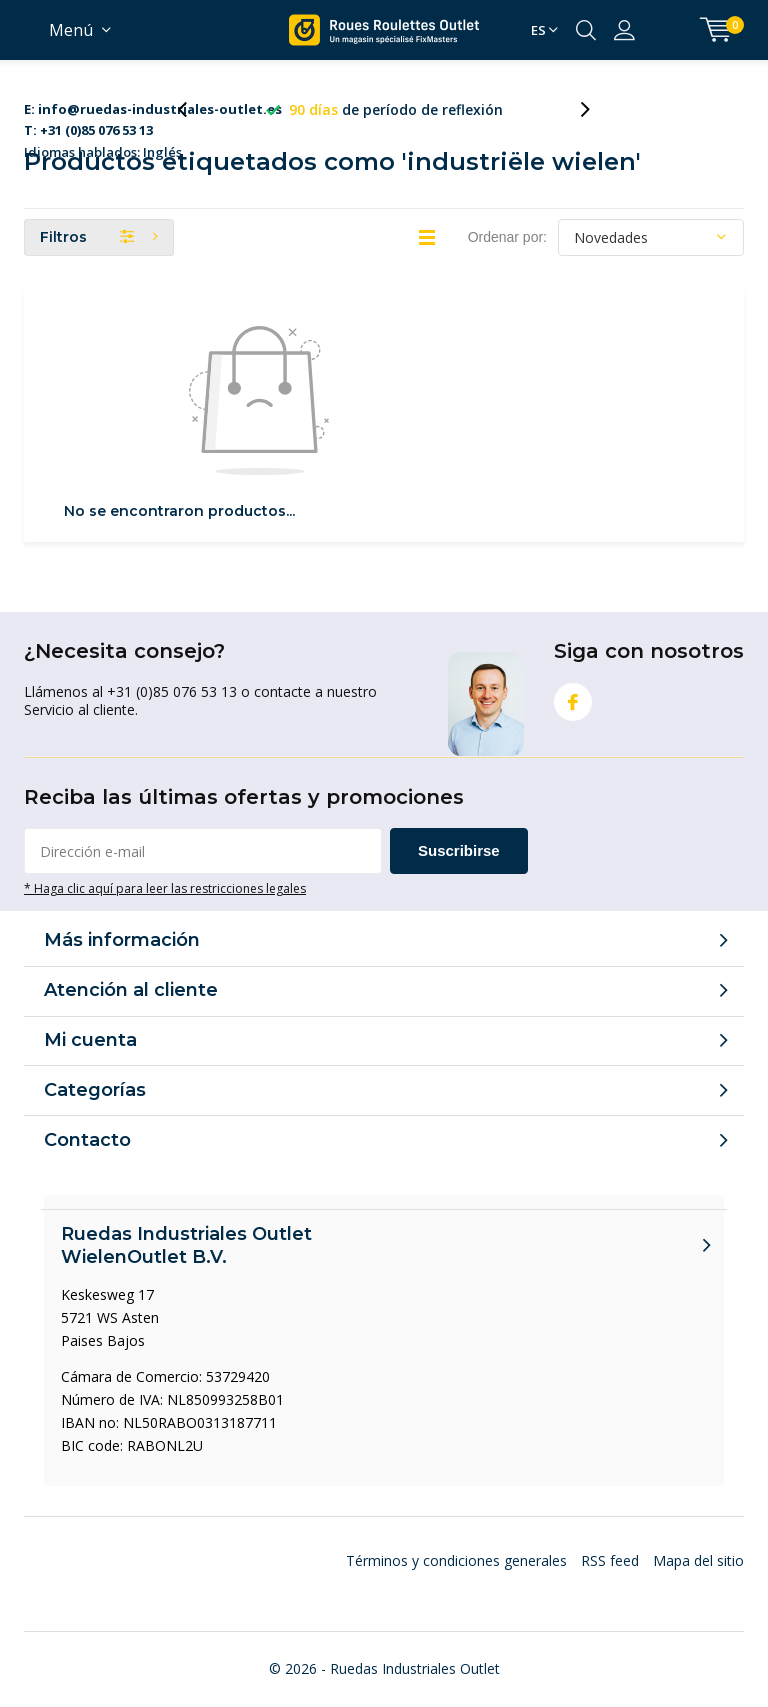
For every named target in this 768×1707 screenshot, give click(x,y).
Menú (71, 30)
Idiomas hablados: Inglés (153, 110)
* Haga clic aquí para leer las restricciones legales (165, 888)
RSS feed (610, 1560)
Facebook (573, 697)
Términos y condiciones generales (456, 1560)
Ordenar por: (507, 237)
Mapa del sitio (698, 1560)
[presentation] (193, 109)
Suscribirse (459, 850)
